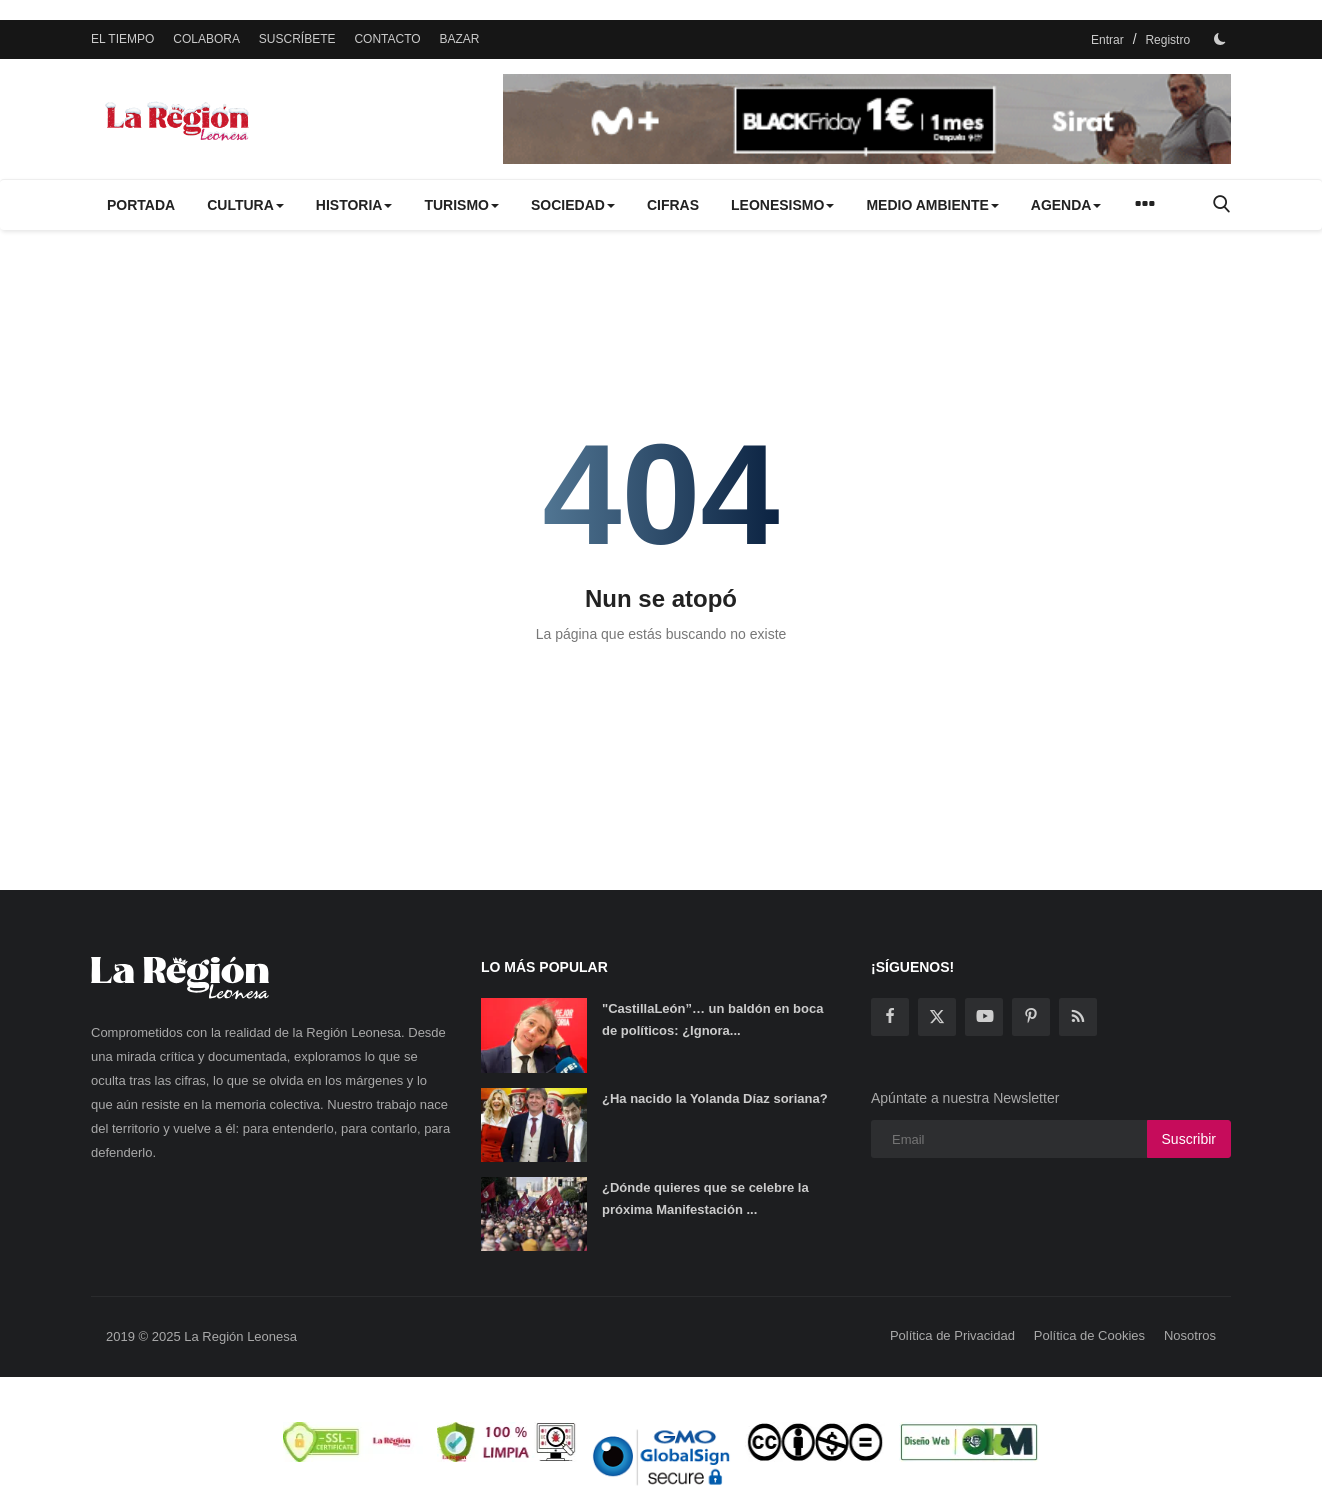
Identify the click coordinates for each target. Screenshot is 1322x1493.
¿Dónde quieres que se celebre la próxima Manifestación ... (705, 1198)
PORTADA (141, 205)
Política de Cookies (1089, 1335)
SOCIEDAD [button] (573, 205)
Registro (1167, 40)
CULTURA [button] (245, 205)
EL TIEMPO (122, 39)
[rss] (1078, 1017)
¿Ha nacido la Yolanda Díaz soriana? (715, 1098)
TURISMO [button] (461, 205)
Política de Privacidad (952, 1335)
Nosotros (1190, 1335)
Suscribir (1189, 1139)
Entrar (1107, 40)
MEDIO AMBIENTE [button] (932, 205)
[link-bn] (867, 119)
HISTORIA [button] (354, 205)
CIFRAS (673, 205)
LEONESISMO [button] (782, 205)
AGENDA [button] (1066, 205)
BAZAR (460, 39)
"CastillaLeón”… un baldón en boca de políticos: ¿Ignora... (712, 1019)
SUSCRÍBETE (297, 39)
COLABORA (206, 39)
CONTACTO (387, 39)
